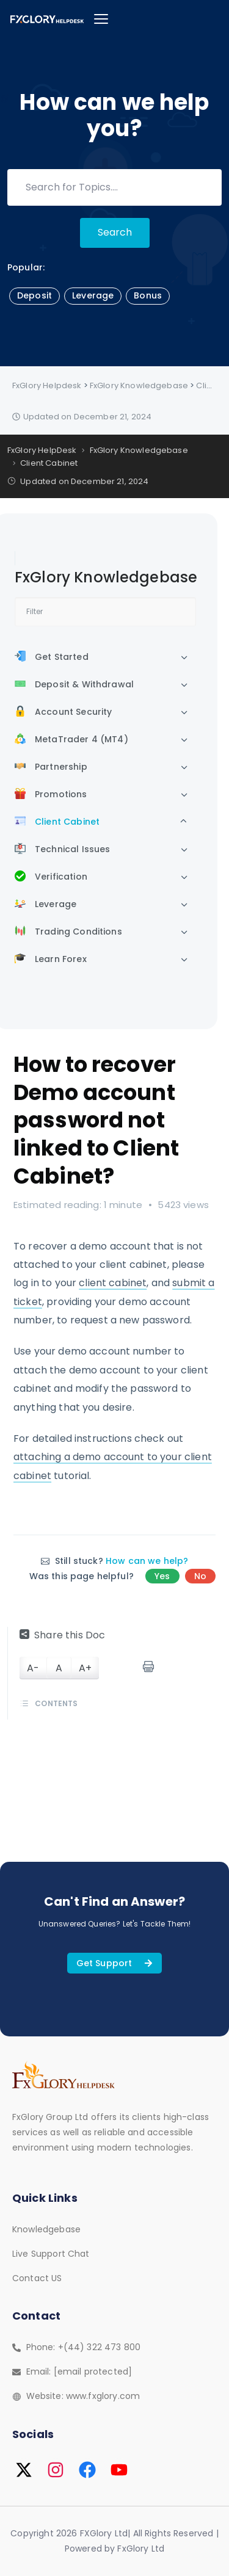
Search (115, 232)
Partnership (51, 767)
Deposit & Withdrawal (74, 684)
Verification (51, 876)
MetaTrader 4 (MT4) (71, 739)
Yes (162, 1576)
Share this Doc (62, 1635)
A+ (85, 1668)
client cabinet (113, 1283)
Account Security (63, 712)
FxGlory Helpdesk (46, 385)
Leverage (93, 295)
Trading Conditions (68, 931)
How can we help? (147, 1561)
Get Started (52, 657)
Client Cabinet (57, 822)
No (200, 1576)
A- (33, 1668)
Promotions (51, 794)
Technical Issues (62, 849)
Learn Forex (51, 959)
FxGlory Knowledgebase (139, 385)
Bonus (148, 295)
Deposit (34, 295)
